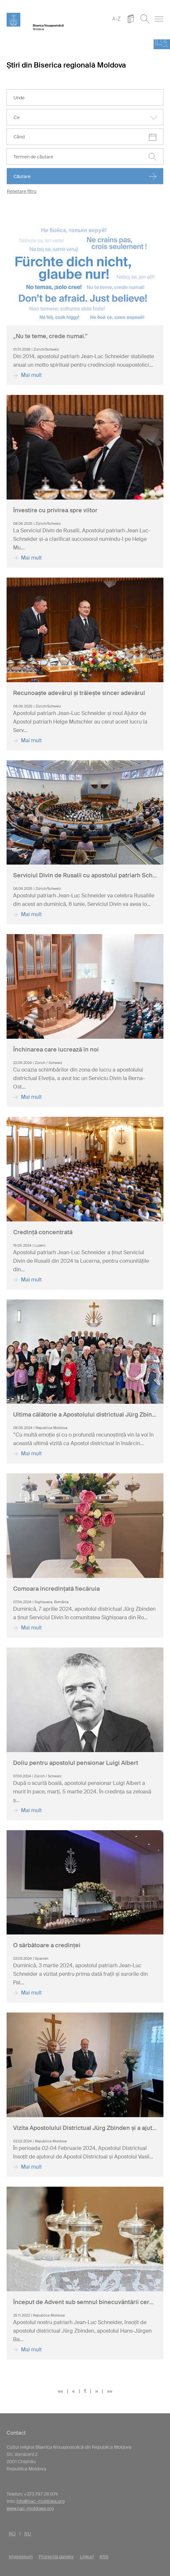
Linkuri (87, 2557)
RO (12, 2534)
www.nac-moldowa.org (30, 2508)
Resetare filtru (21, 191)
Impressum (21, 2557)
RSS (104, 2557)
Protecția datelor (56, 2557)
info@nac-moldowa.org (40, 2501)
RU (27, 2534)
